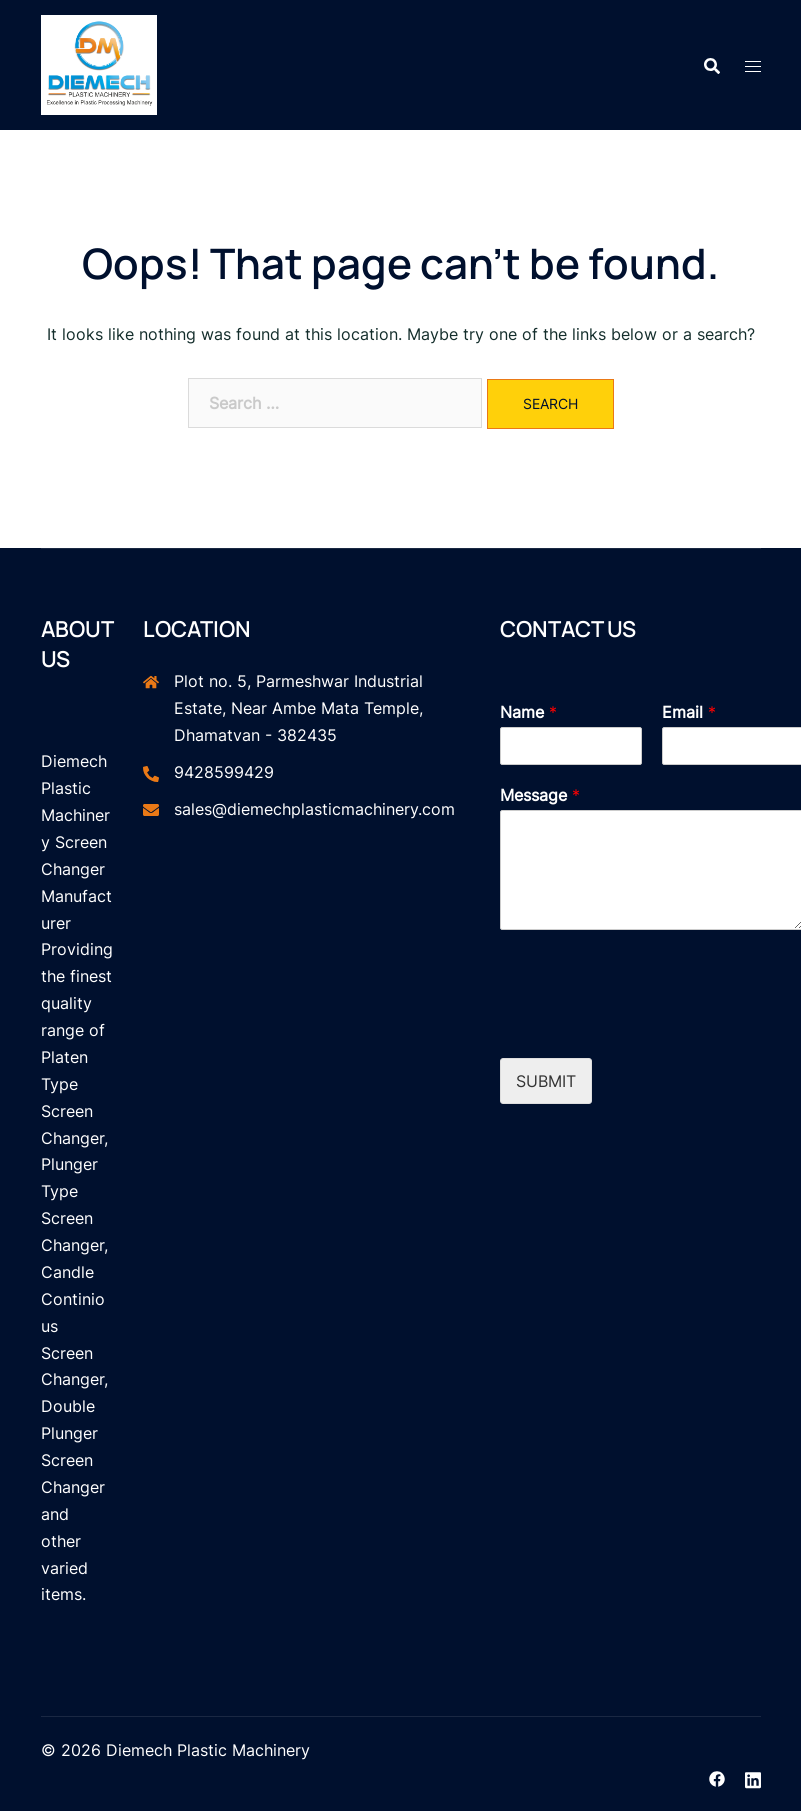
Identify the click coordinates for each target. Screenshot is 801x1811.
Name (528, 712)
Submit (546, 1081)
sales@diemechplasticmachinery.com (314, 809)
